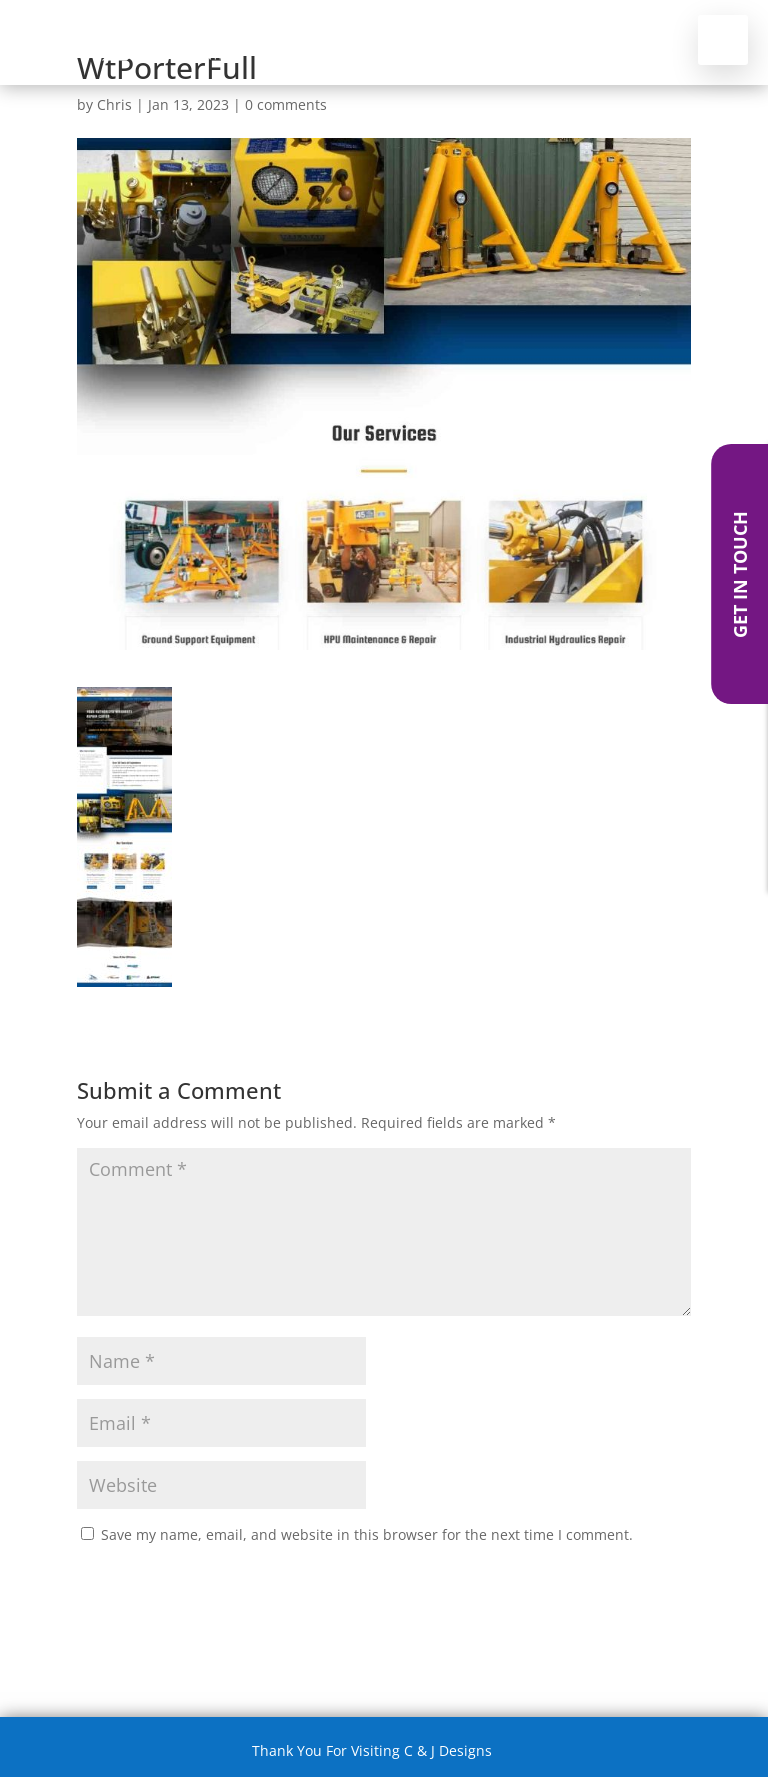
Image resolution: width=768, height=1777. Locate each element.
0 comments (286, 104)
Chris (114, 104)
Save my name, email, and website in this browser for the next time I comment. (367, 1534)
